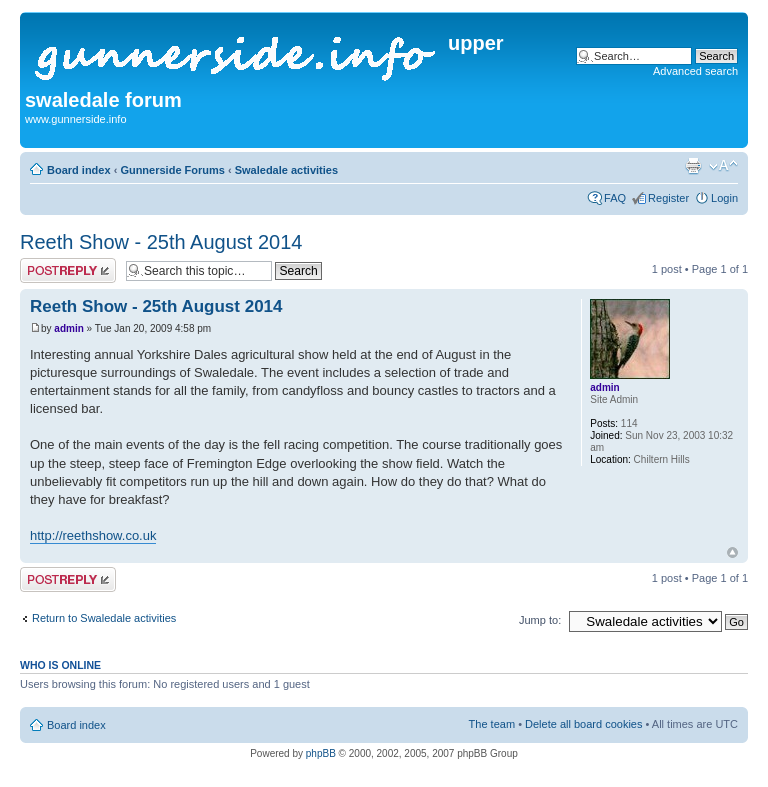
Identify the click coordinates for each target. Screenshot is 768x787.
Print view (693, 166)
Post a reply (68, 270)
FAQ (615, 198)
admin (68, 328)
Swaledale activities (286, 170)
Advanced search (695, 71)
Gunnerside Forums (172, 170)
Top (732, 552)
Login (724, 198)
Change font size (723, 166)
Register (668, 198)
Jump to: (540, 620)
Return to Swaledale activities (104, 618)
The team (492, 724)
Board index (79, 170)
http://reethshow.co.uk (93, 535)
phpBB (321, 753)
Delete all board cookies (583, 724)
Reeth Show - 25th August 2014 (161, 242)
